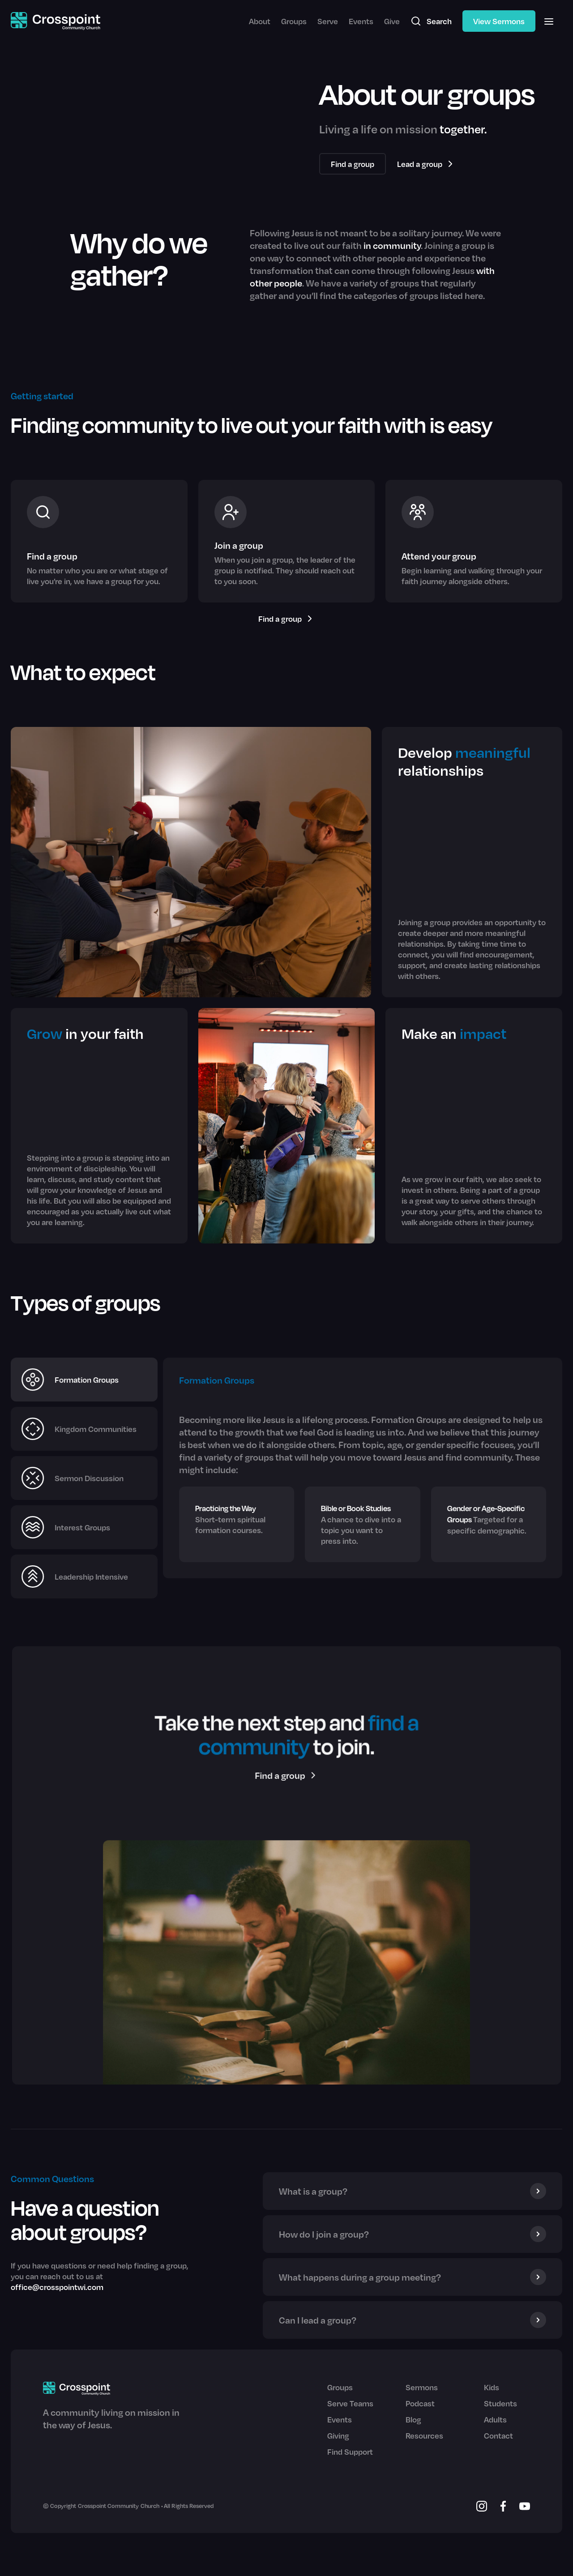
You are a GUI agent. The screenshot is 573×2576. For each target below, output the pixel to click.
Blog (413, 2419)
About (259, 21)
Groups (294, 21)
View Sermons (499, 21)
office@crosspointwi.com (57, 2287)
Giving (338, 2435)
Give (392, 21)
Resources (424, 2435)
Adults (495, 2419)
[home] (55, 21)
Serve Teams (350, 2403)
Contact (498, 2435)
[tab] (84, 1379)
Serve (327, 21)
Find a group (352, 164)
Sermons (422, 2387)
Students (500, 2403)
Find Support (350, 2451)
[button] (548, 21)
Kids (491, 2387)
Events (361, 21)
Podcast (420, 2403)
